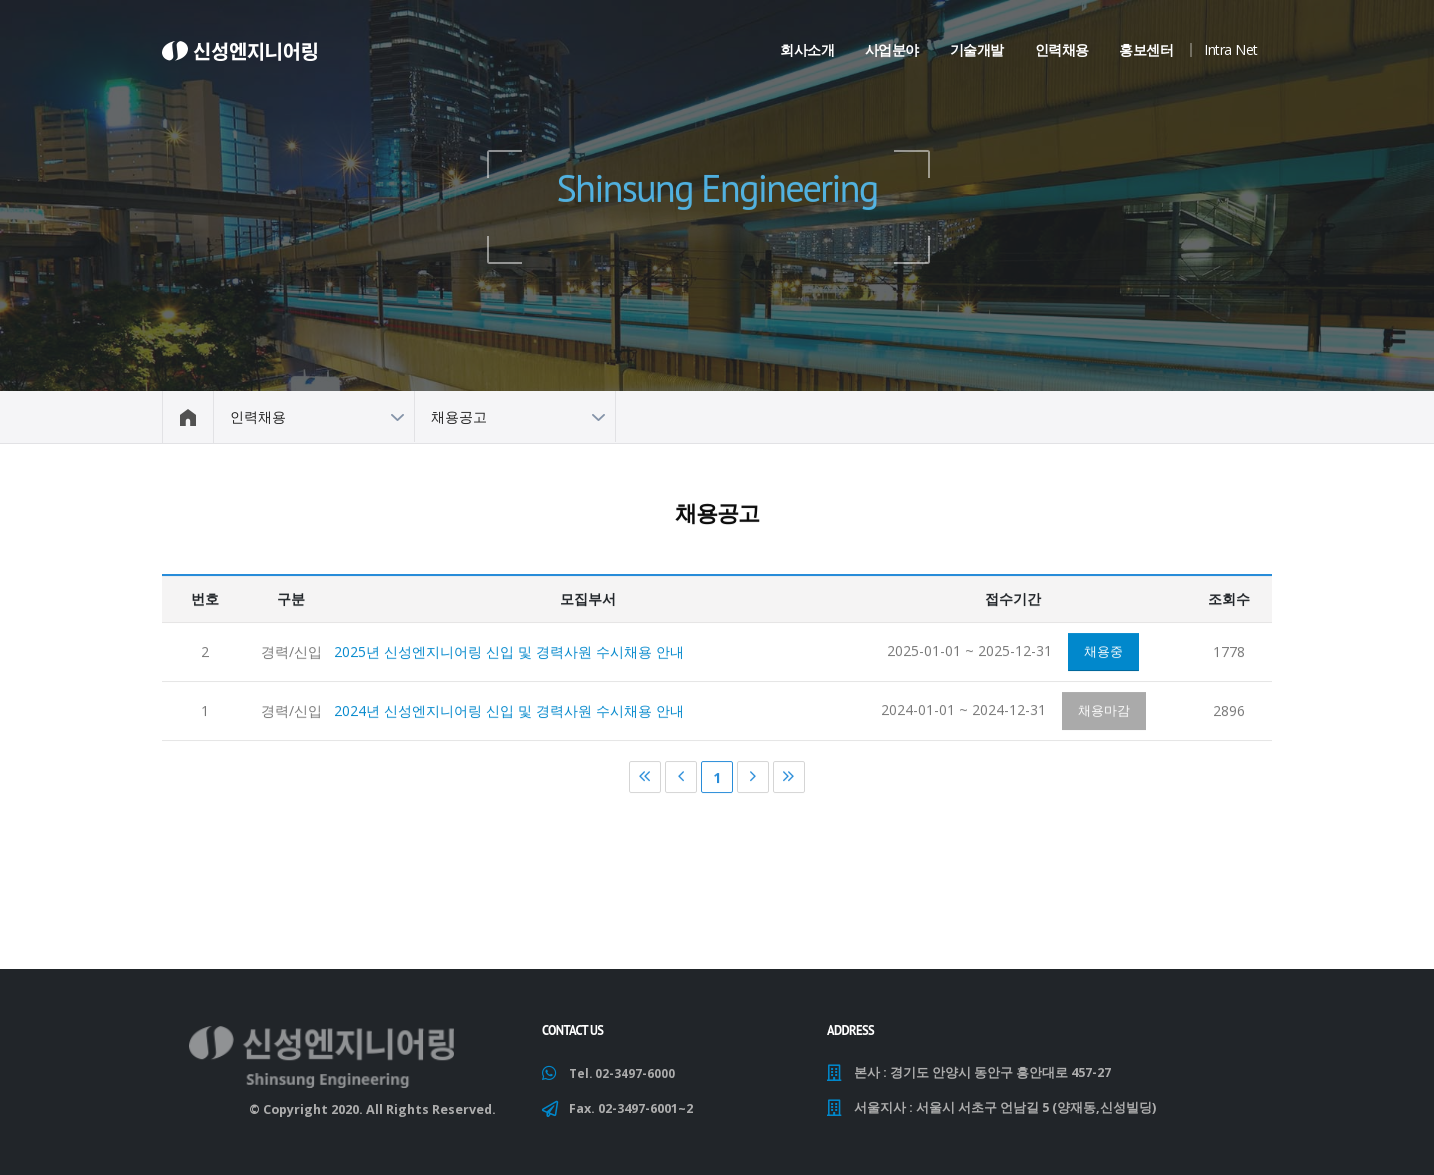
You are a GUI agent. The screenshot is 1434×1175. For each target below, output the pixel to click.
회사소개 (807, 49)
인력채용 (1062, 49)
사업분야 (892, 49)
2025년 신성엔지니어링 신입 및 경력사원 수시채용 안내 (509, 654)
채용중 (1103, 655)
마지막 (789, 781)
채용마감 (1104, 714)
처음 (645, 781)
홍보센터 (1146, 49)
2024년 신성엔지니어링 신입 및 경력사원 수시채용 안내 (509, 714)
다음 (753, 781)
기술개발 (977, 49)
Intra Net (1231, 49)
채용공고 (459, 416)
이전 (681, 781)
